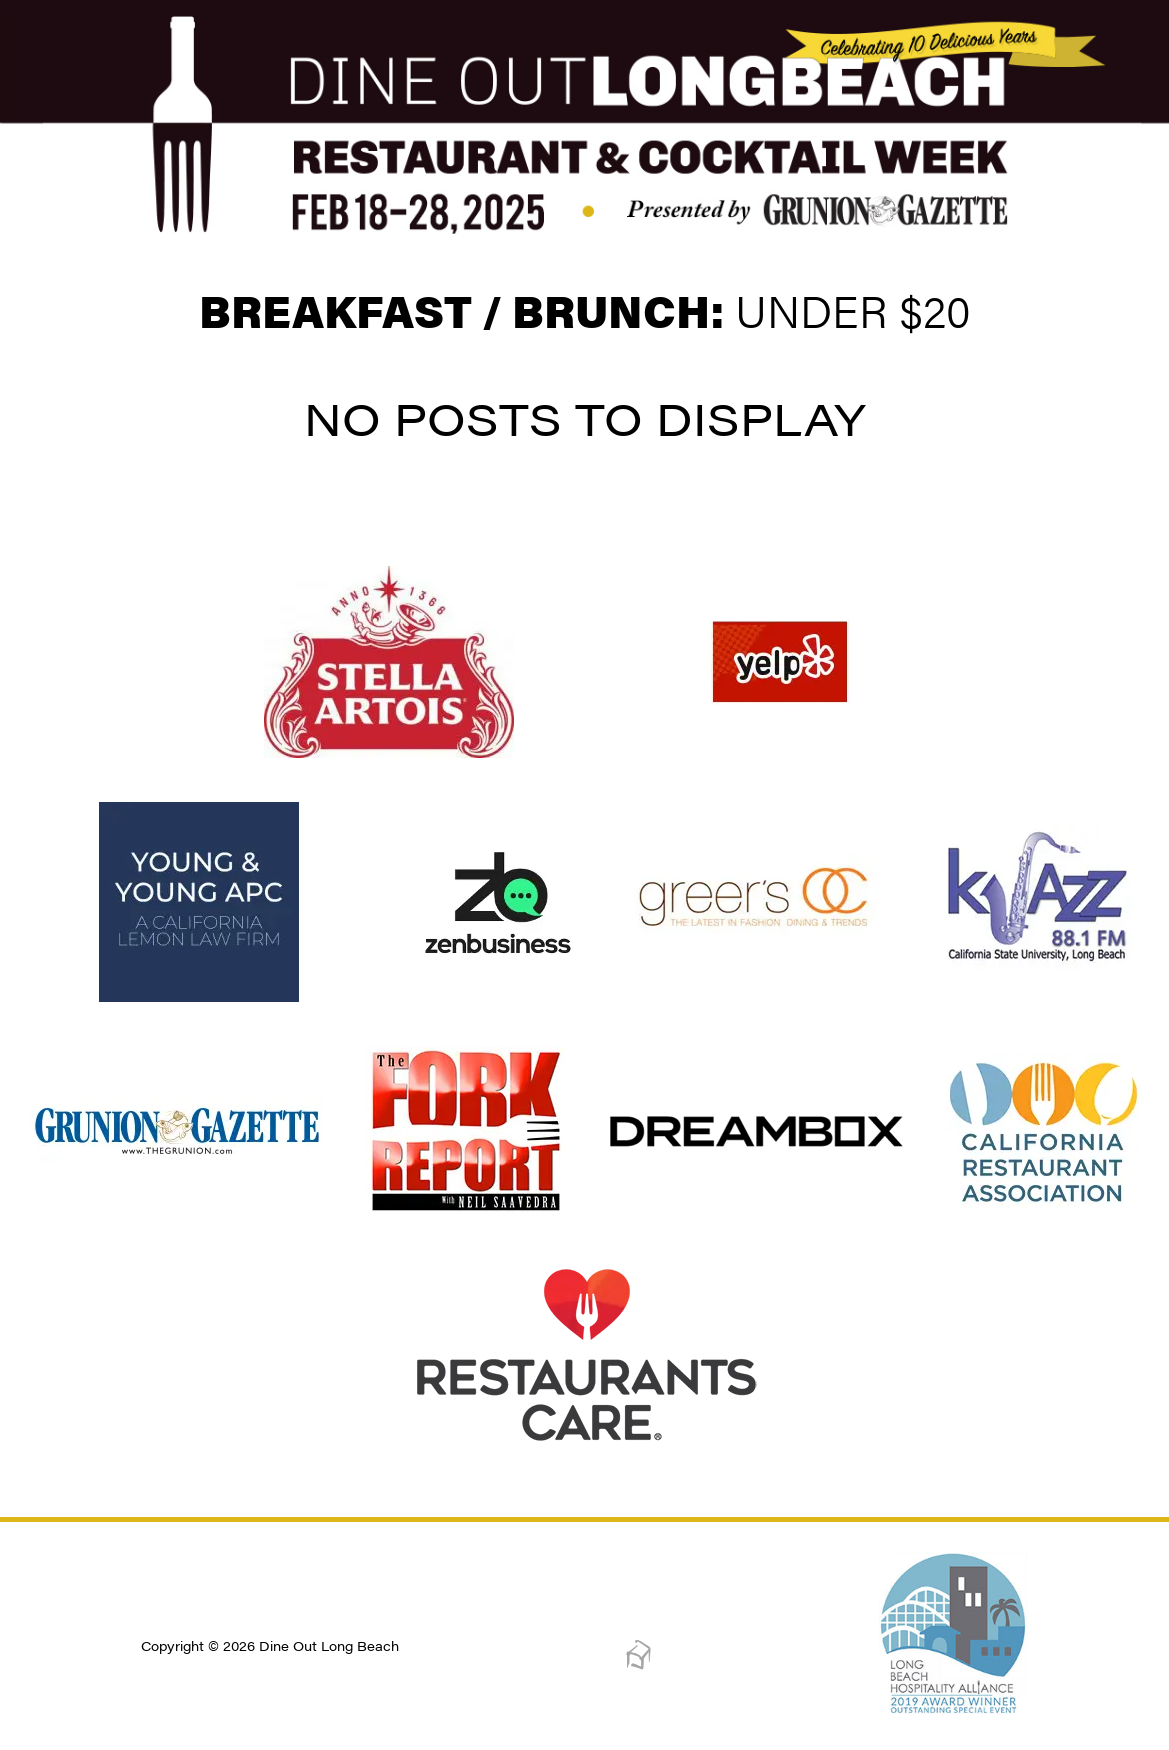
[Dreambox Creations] (638, 1665)
